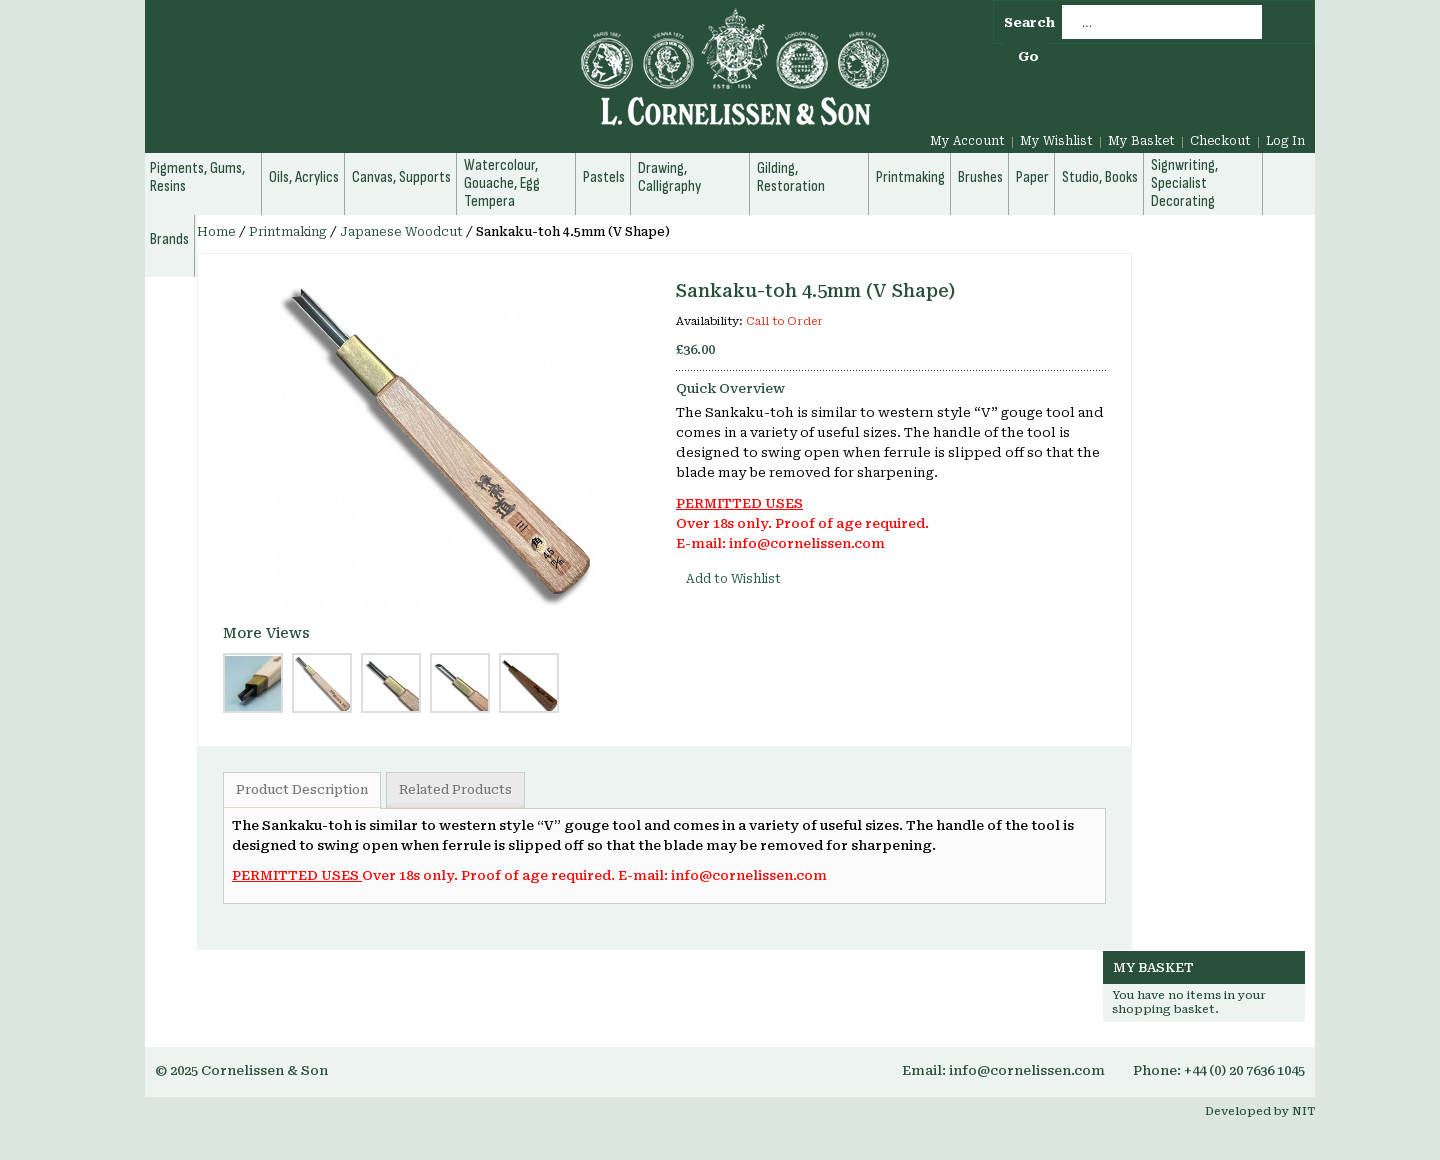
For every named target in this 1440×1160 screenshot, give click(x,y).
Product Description (302, 790)
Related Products (455, 790)
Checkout (1220, 141)
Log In (1285, 141)
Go (1028, 56)
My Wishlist (1056, 141)
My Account (967, 141)
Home (216, 232)
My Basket (1141, 141)
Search (1029, 22)
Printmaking (288, 232)
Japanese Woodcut (401, 232)
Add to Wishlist (733, 579)
